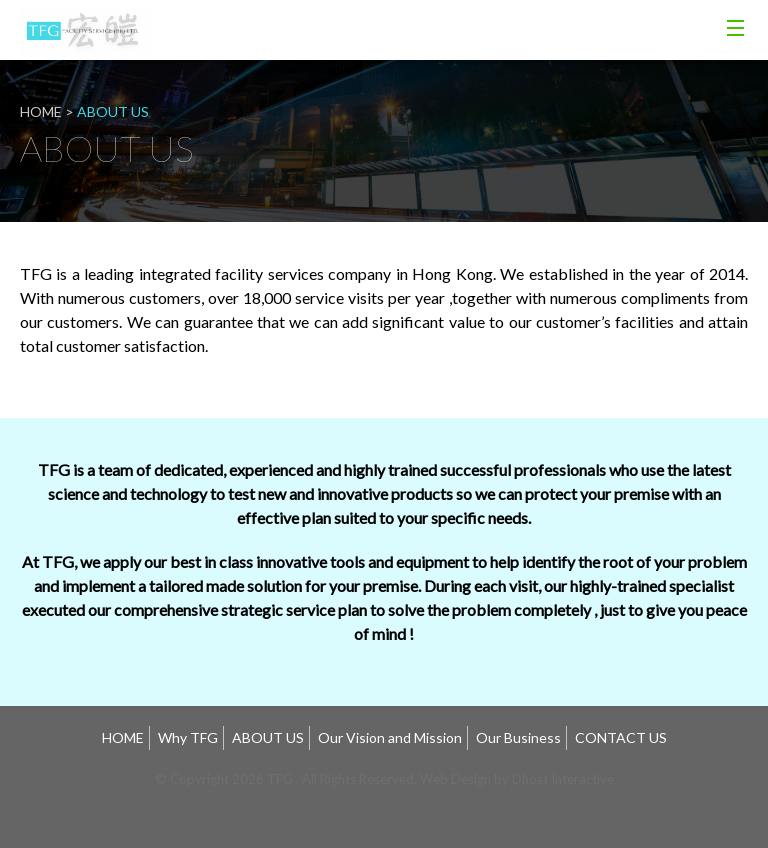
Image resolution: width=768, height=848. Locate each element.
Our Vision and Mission (390, 737)
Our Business (518, 737)
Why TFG (188, 737)
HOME (123, 737)
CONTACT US (621, 737)
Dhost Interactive (563, 779)
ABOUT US (268, 737)
